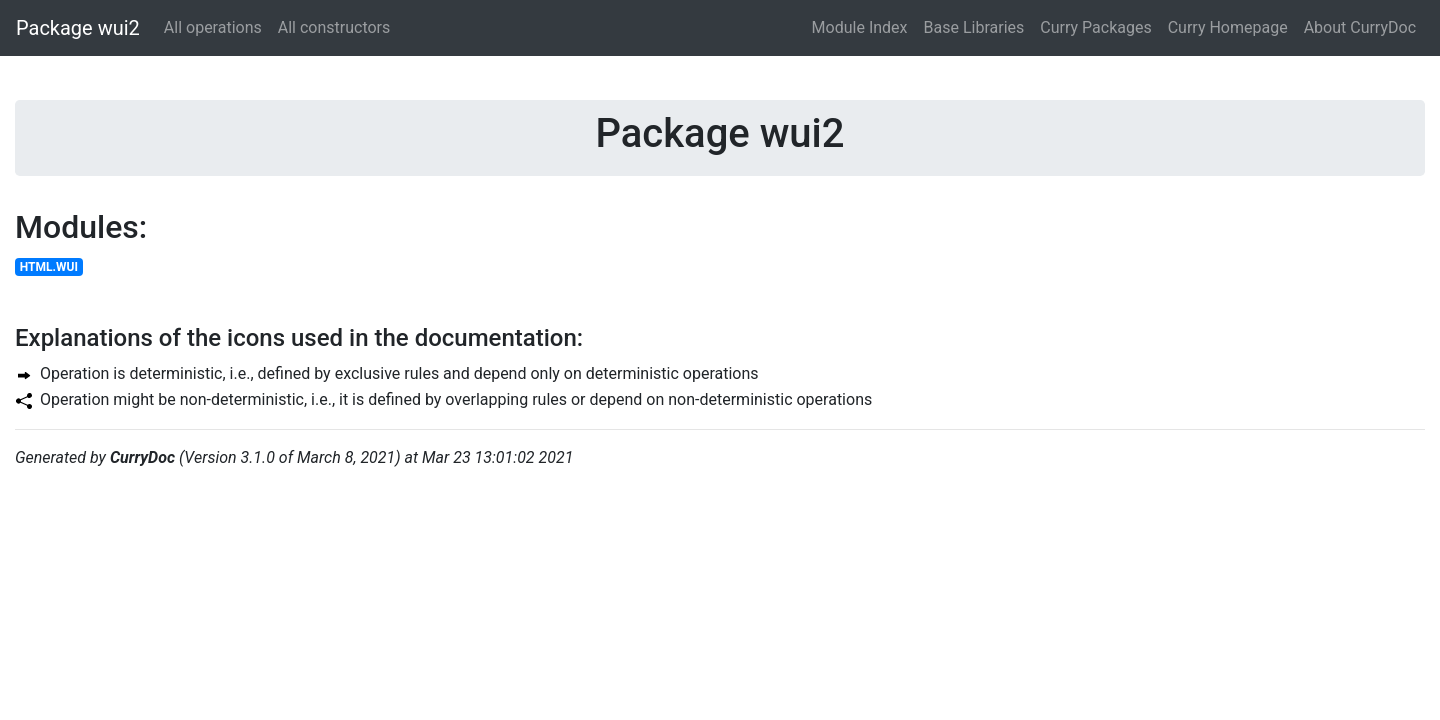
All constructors (334, 27)
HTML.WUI (49, 267)
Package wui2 (78, 28)
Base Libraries (974, 27)
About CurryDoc (1360, 27)
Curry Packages (1095, 27)
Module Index (860, 27)
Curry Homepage (1228, 27)
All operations (213, 27)
